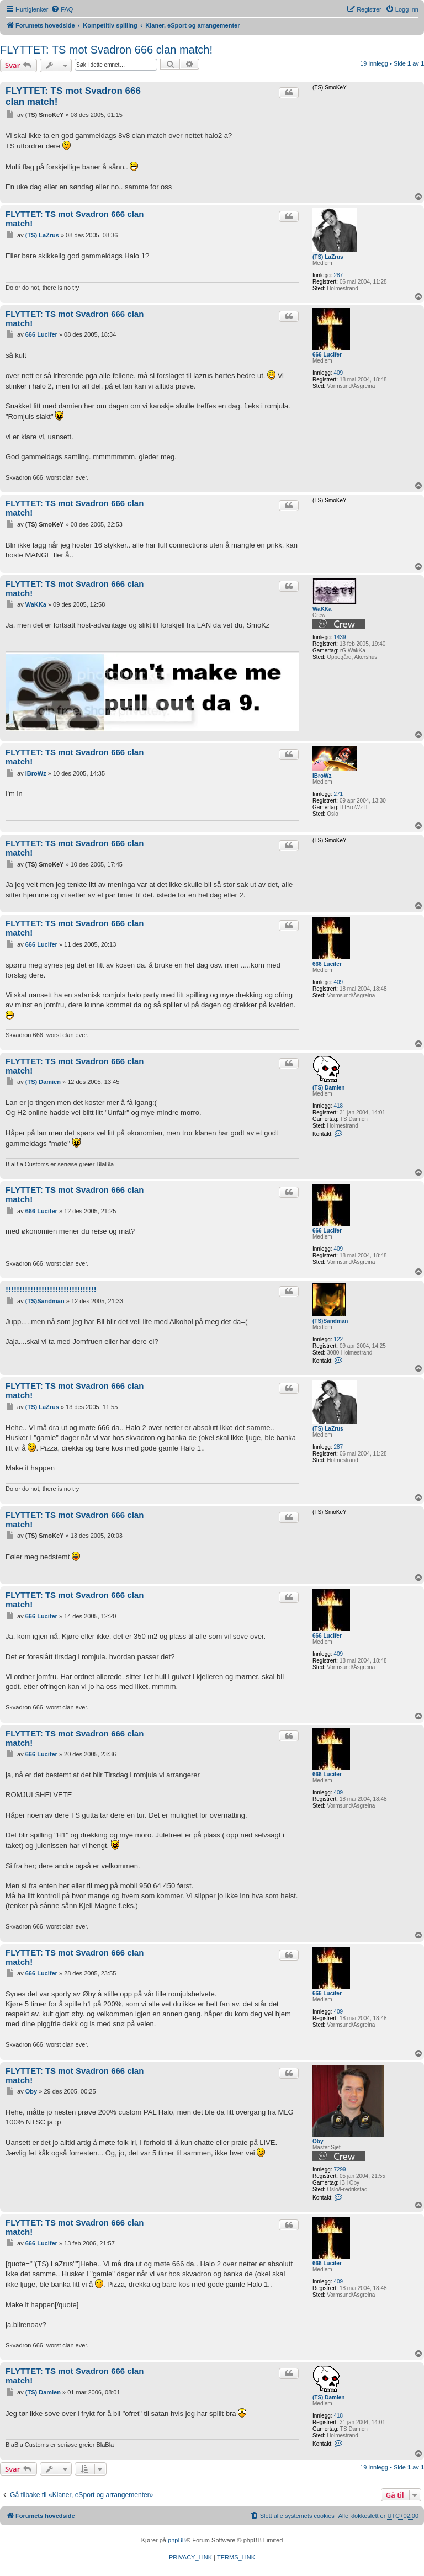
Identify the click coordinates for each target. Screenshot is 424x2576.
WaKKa (322, 609)
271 (338, 794)
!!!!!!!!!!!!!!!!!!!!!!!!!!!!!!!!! (51, 1289)
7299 (339, 2169)
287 (338, 275)
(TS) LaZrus (327, 257)
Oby (317, 2141)
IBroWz (321, 776)
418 (338, 1106)
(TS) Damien (328, 1088)
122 (338, 1339)
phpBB (177, 2540)
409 (338, 373)
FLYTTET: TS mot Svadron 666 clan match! (106, 50)
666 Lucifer (327, 355)
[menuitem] (62, 9)
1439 (339, 637)
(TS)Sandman (330, 1321)
